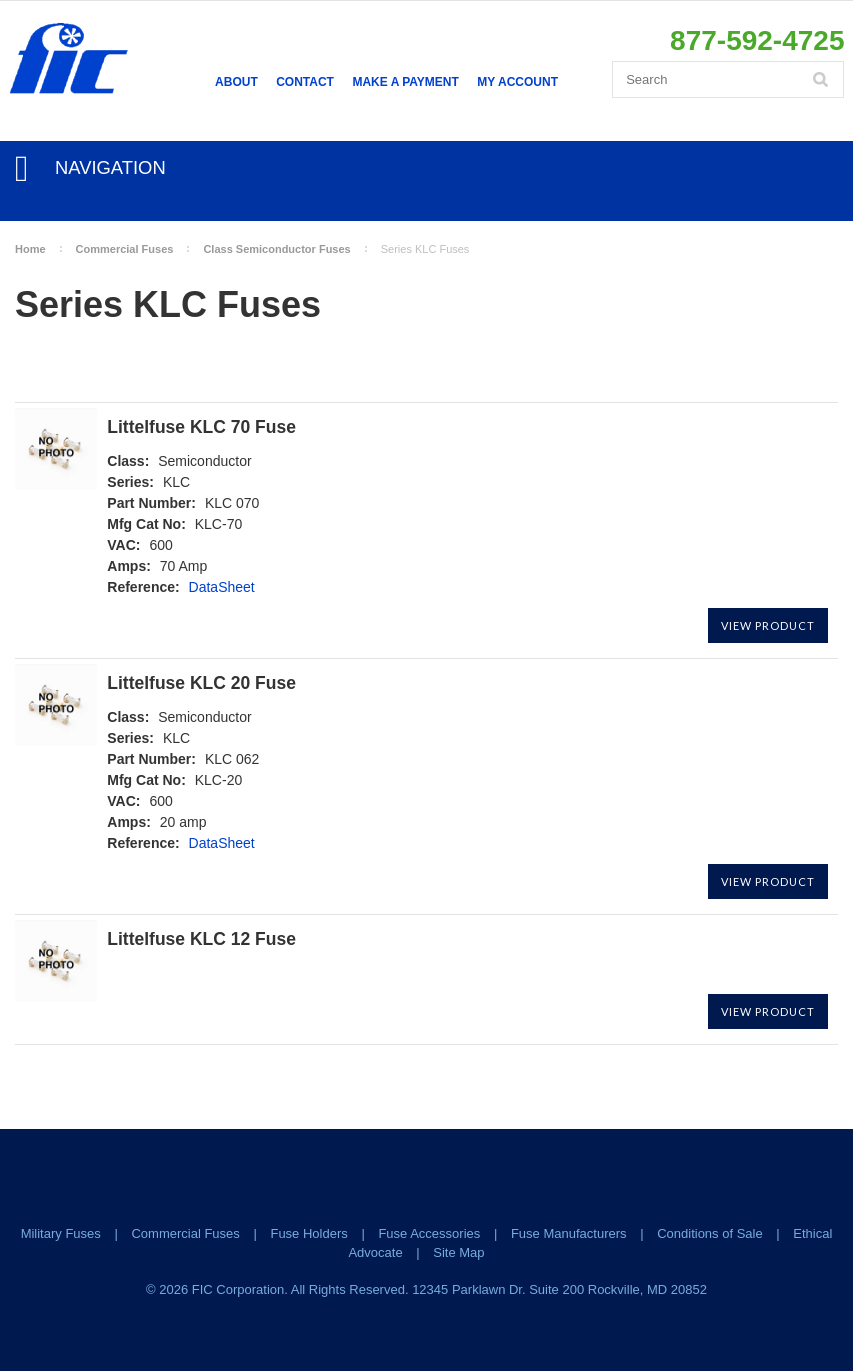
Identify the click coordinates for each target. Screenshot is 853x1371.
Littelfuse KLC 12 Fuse (201, 939)
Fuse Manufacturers (569, 1233)
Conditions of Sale (710, 1233)
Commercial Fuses (125, 249)
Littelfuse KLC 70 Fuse (201, 427)
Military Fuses (61, 1233)
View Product (768, 625)
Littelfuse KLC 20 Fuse (201, 683)
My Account (517, 82)
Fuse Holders (308, 1233)
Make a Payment (405, 82)
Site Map (458, 1252)
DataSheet (222, 587)
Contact (305, 82)
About (236, 82)
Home (30, 249)
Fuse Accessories (429, 1233)
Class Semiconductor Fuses (276, 249)
